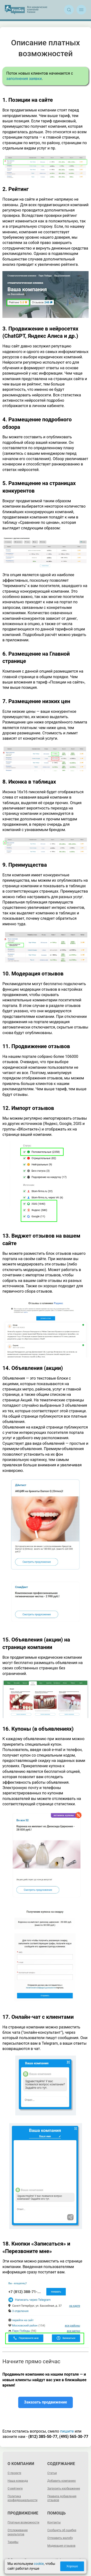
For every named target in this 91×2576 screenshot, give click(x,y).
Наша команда (18, 2480)
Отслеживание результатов (18, 2532)
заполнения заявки (24, 78)
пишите (67, 2431)
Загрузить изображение (63, 2488)
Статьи (52, 2473)
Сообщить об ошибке (61, 2530)
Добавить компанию (61, 2480)
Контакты (54, 2522)
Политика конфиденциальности (22, 2498)
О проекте (14, 2473)
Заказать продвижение (45, 2402)
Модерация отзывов (61, 2545)
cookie (39, 2564)
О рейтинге (15, 2488)
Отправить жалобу (60, 2538)
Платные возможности (23, 2522)
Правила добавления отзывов (61, 2498)
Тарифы (13, 2542)
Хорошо (72, 2566)
